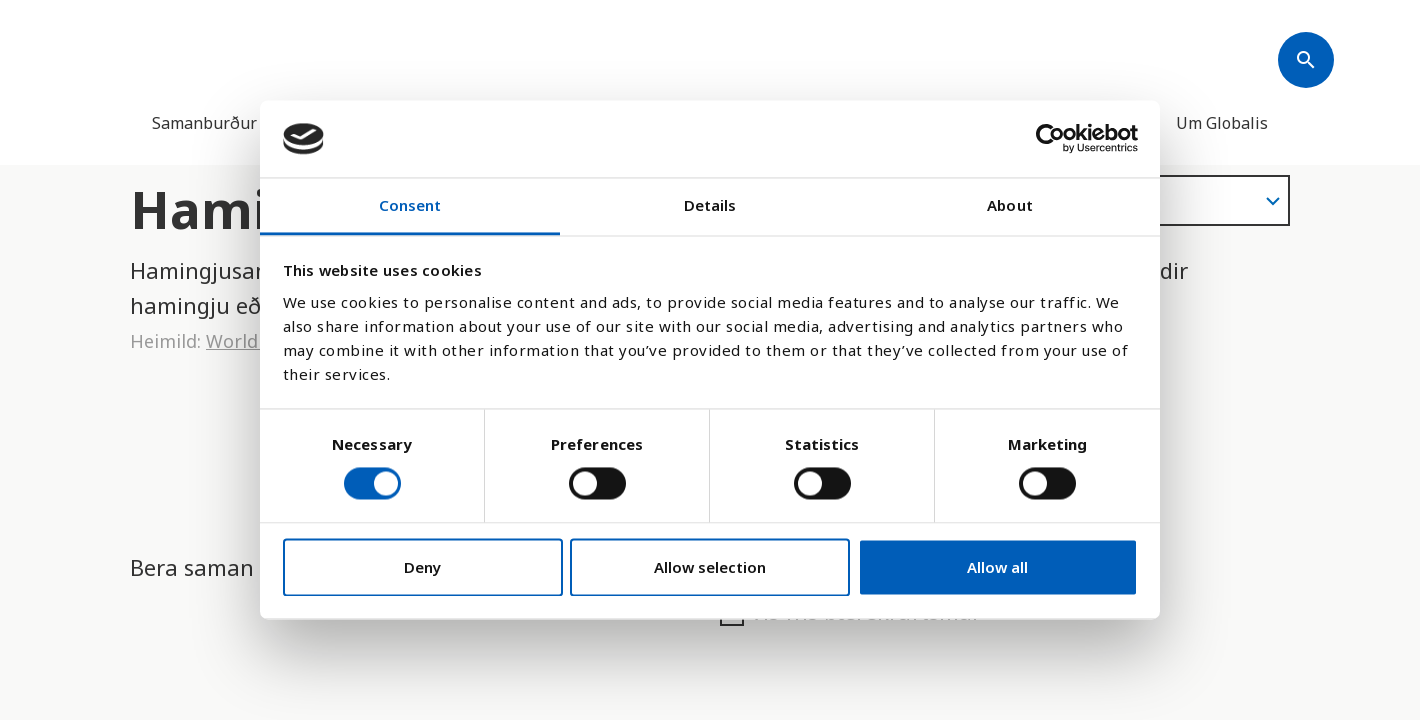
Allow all (997, 567)
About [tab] (1010, 205)
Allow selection (710, 567)
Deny (422, 567)
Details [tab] (710, 205)
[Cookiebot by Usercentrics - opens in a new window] (1050, 139)
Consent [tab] (410, 205)
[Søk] (1306, 60)
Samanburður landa (227, 123)
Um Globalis (1222, 123)
